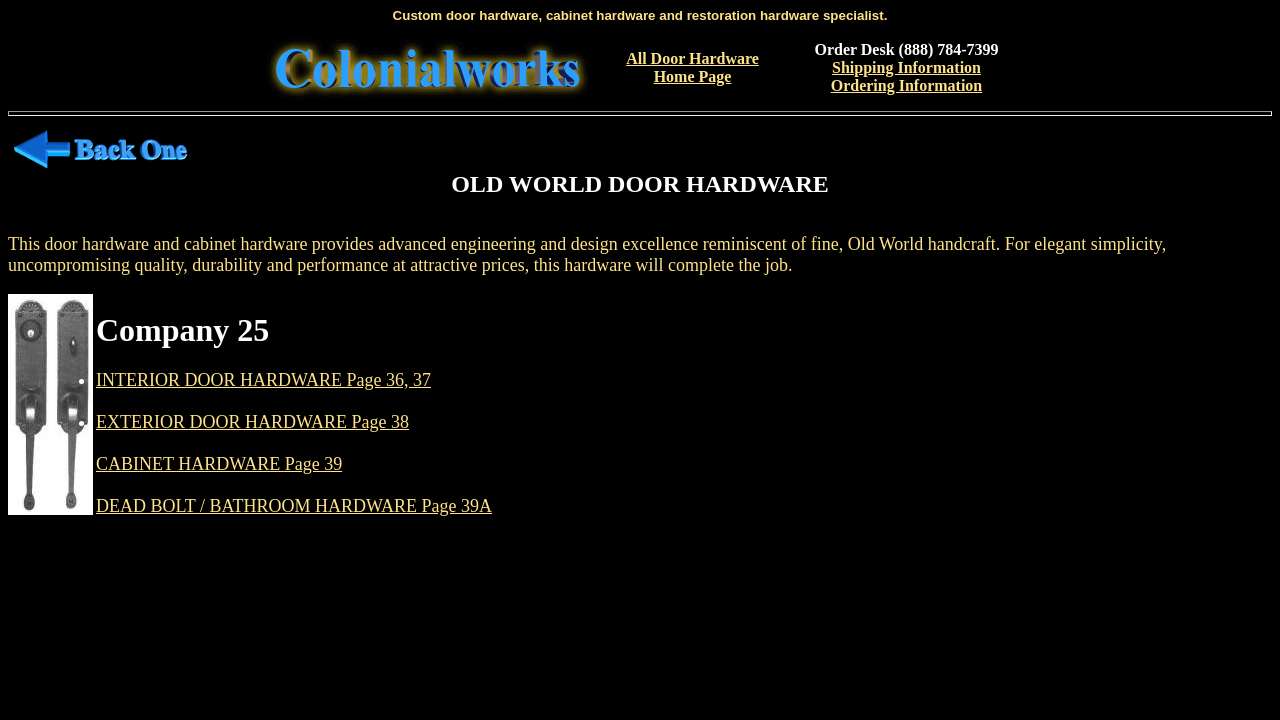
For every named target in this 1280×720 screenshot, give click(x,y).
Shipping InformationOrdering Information (907, 76)
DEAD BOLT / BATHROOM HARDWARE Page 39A (294, 506)
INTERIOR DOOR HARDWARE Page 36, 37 (263, 380)
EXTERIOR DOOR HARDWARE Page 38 (252, 422)
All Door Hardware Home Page (692, 67)
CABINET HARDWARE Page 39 (219, 464)
